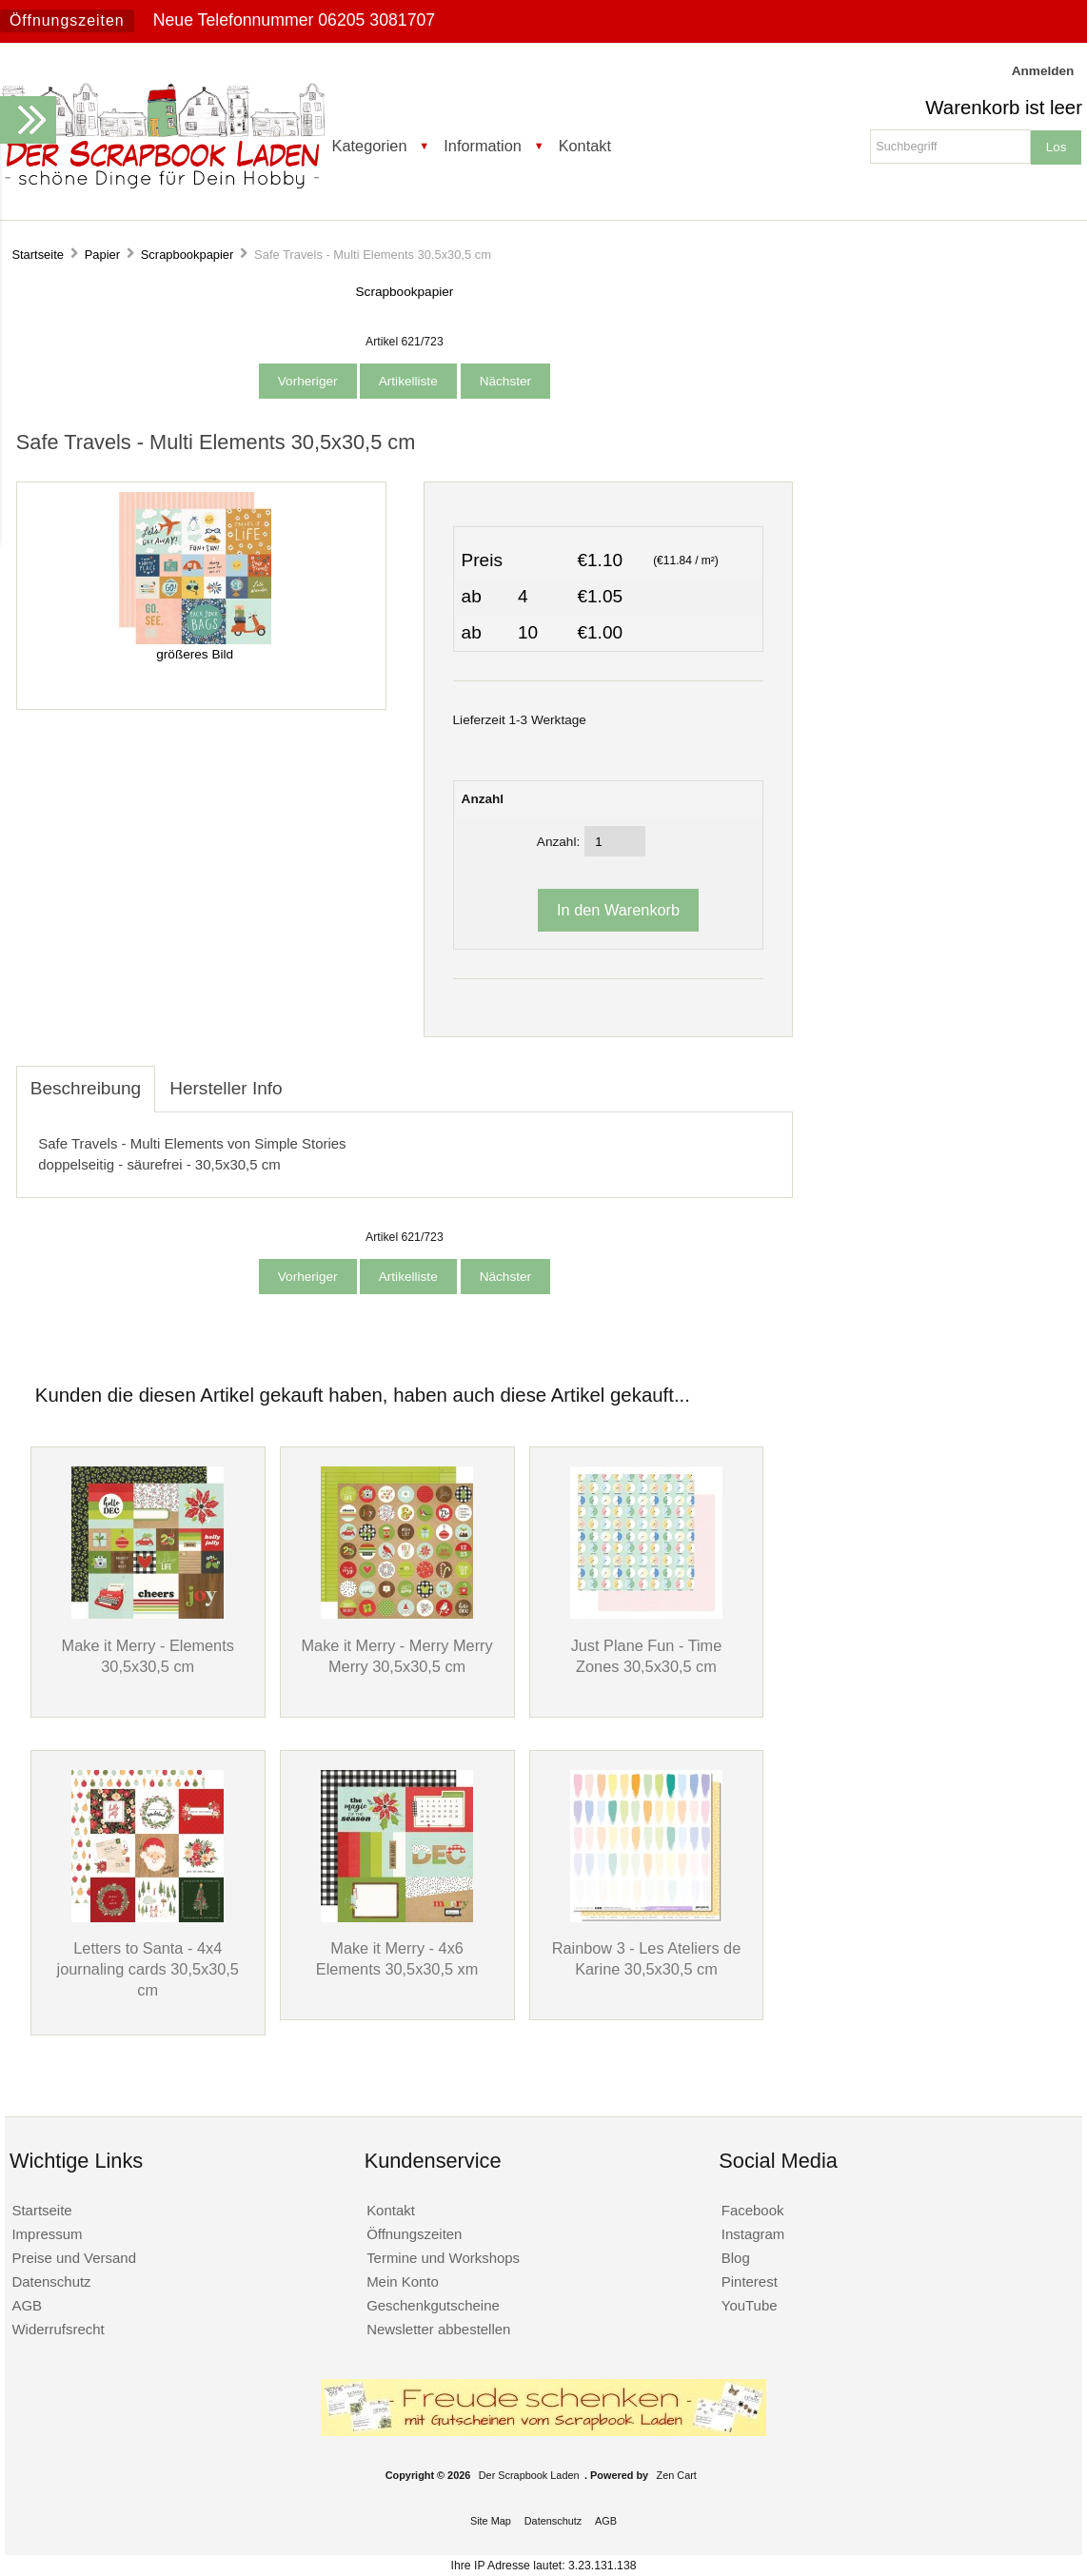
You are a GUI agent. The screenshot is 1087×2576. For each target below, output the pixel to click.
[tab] (311, 1078)
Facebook (752, 2210)
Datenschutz (50, 2281)
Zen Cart (677, 2475)
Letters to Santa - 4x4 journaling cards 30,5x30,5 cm (148, 1968)
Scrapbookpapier (187, 254)
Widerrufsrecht (57, 2329)
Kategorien (369, 145)
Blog (735, 2258)
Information (483, 145)
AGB (26, 2305)
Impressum (46, 2234)
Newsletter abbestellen (438, 2329)
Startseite (37, 254)
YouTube (749, 2305)
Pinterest (749, 2281)
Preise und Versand (73, 2258)
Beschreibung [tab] (85, 1088)
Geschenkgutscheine (433, 2305)
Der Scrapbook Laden (529, 2475)
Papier (102, 254)
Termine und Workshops (443, 2258)
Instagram (753, 2234)
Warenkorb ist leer (1003, 107)
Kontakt (585, 145)
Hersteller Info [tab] (225, 1088)
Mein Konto (402, 2281)
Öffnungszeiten (67, 20)
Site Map (490, 2521)
